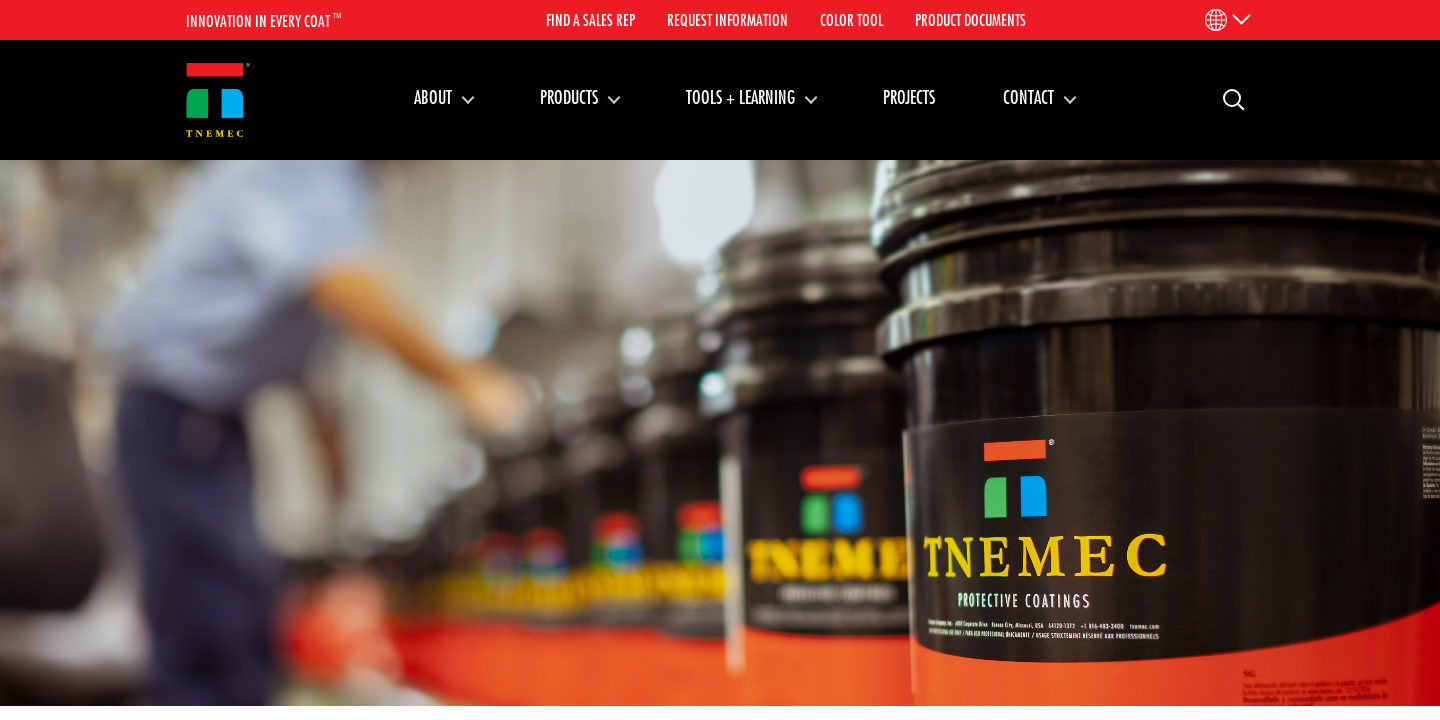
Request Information (727, 20)
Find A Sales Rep (590, 20)
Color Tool (851, 20)
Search (1226, 98)
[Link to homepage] (218, 100)
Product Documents (970, 20)
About (433, 97)
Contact (1028, 97)
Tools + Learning (740, 97)
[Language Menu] (1226, 20)
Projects (909, 97)
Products (569, 97)
